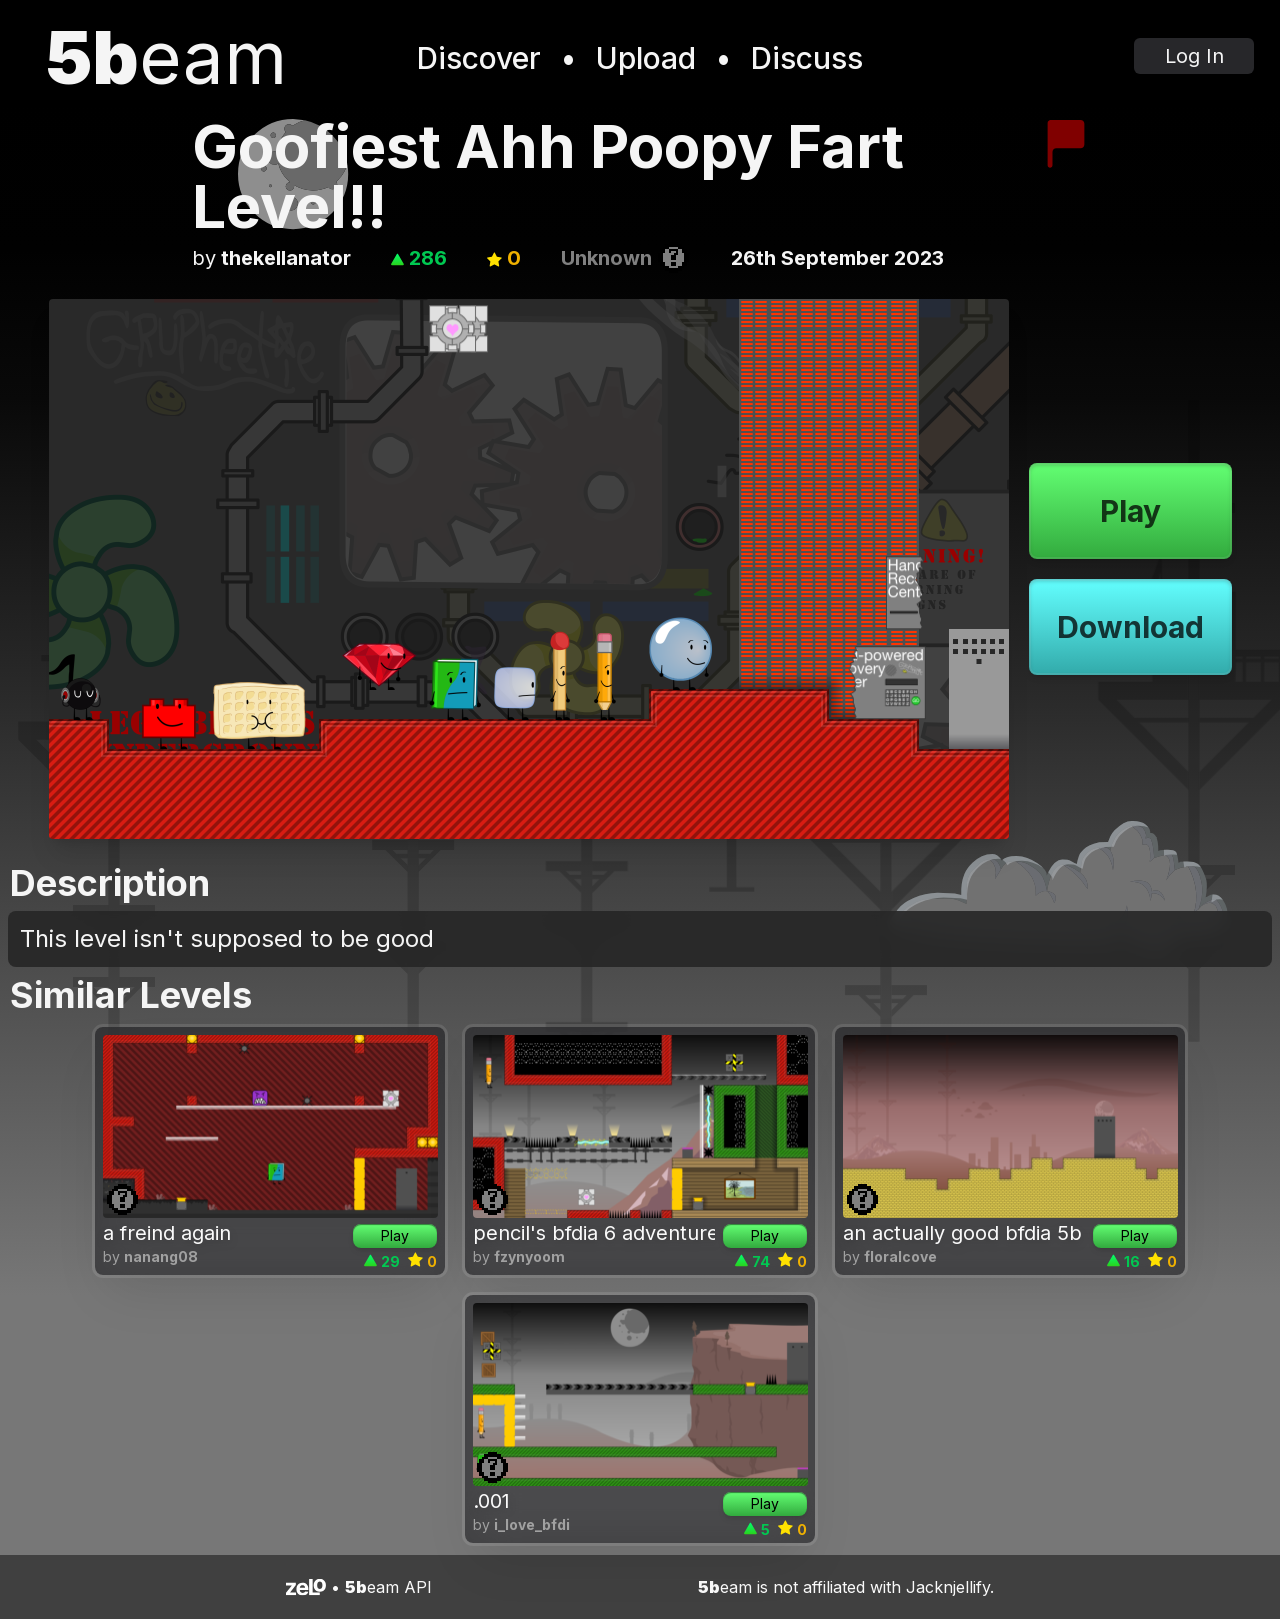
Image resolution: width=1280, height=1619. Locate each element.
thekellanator (286, 258)
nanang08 (161, 1256)
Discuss (807, 58)
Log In (1194, 56)
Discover (479, 58)
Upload (646, 58)
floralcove (900, 1256)
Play (1130, 511)
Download (1130, 627)
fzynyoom (529, 1256)
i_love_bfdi (532, 1524)
